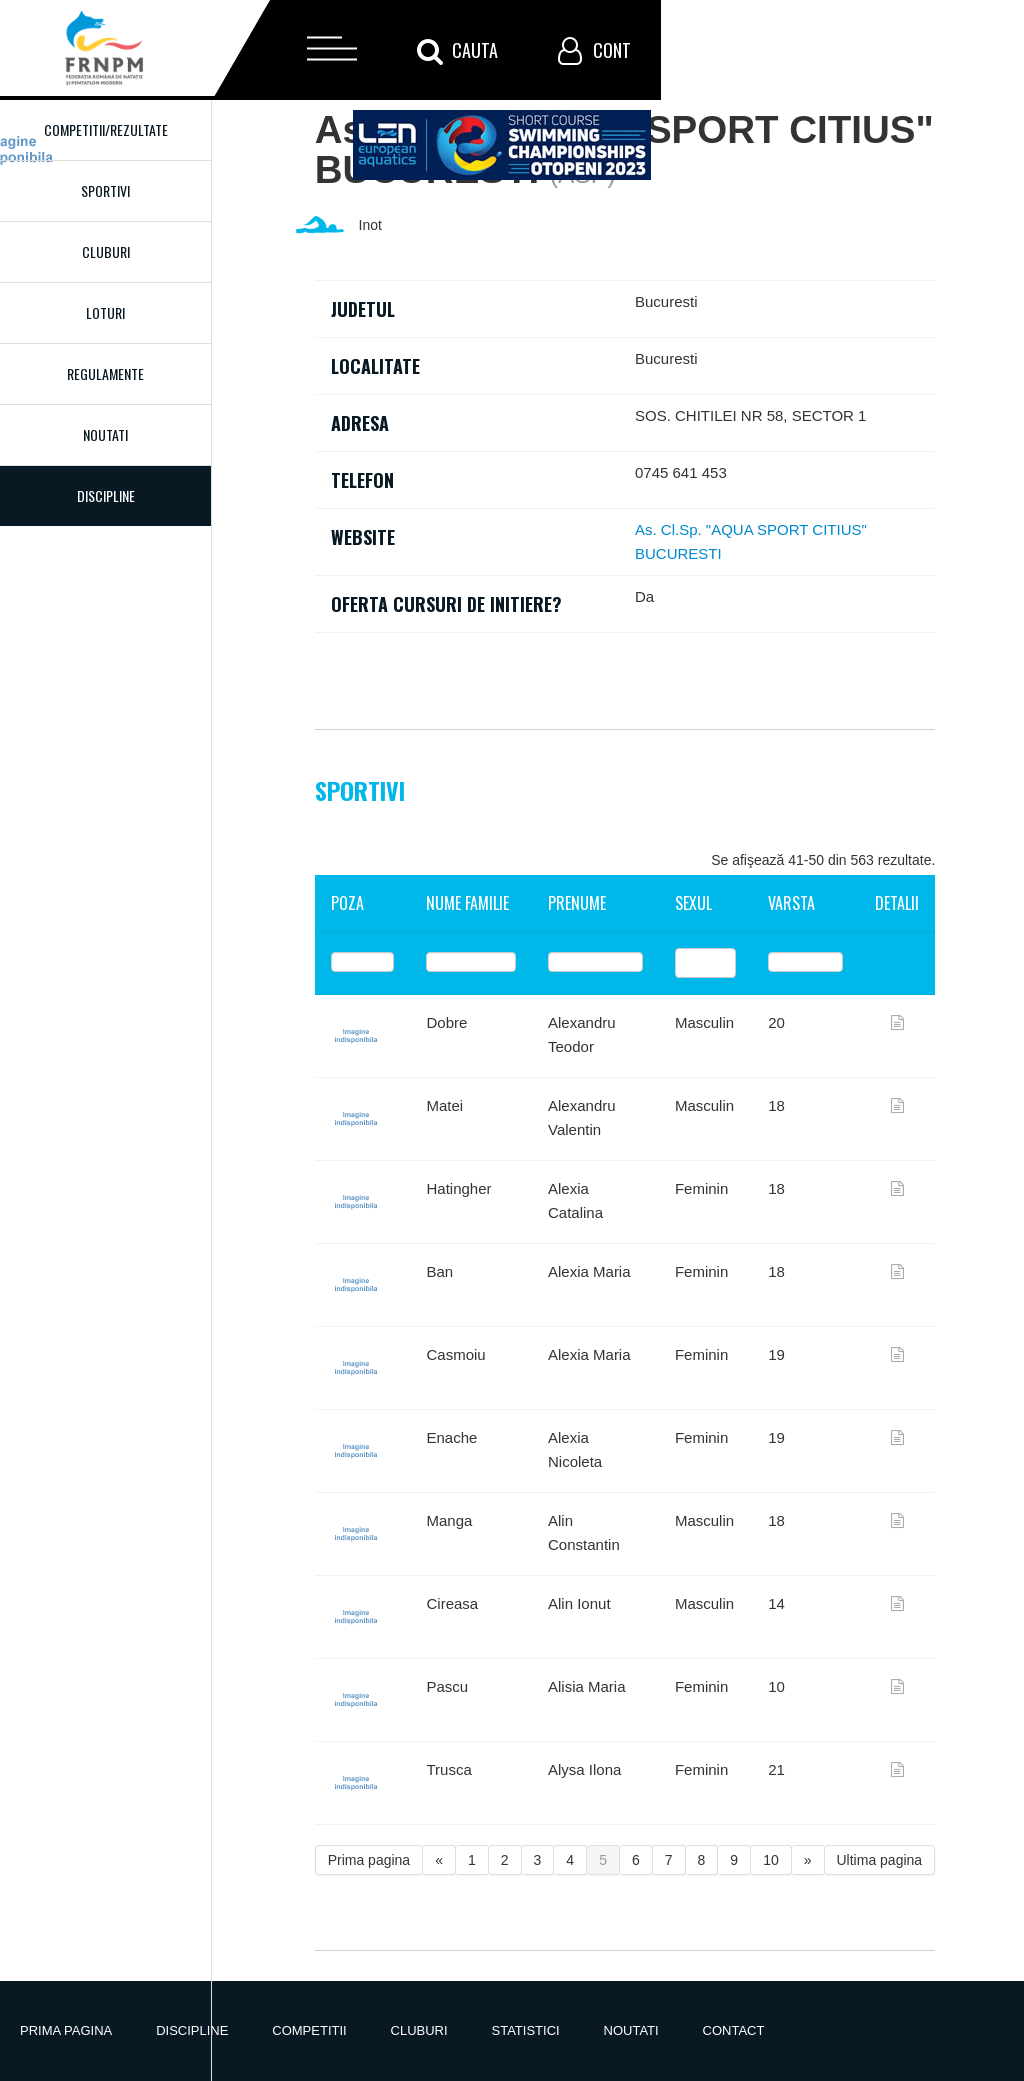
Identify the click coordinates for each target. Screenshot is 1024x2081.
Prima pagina (369, 1860)
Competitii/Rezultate (106, 129)
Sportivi (105, 190)
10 (771, 1860)
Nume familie (467, 903)
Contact (734, 2030)
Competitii (309, 2030)
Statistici (526, 2030)
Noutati (105, 434)
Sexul (693, 903)
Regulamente (105, 373)
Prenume (577, 903)
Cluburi (106, 251)
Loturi (105, 312)
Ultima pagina (880, 1860)
